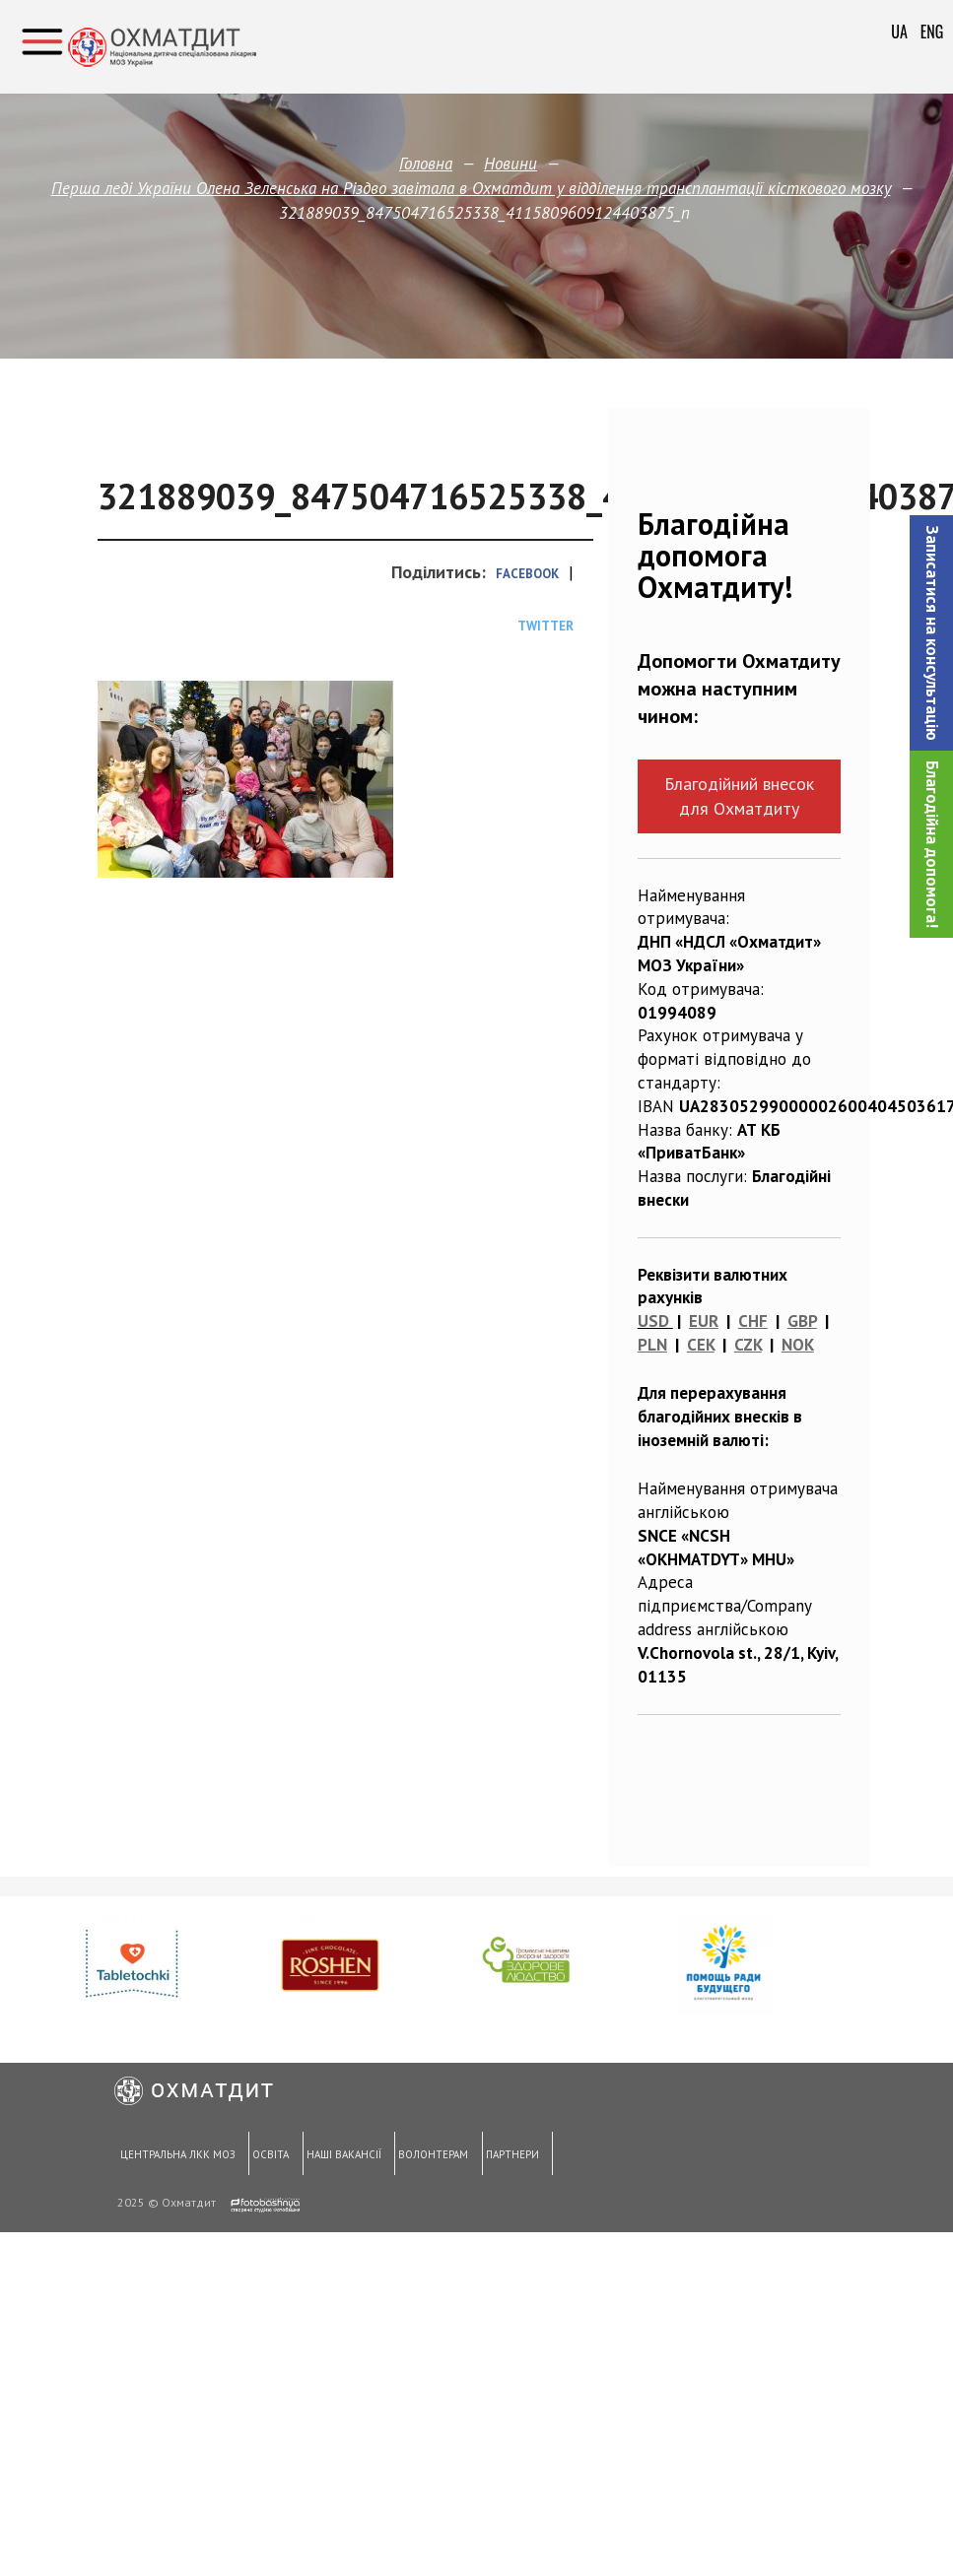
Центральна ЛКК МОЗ (177, 2155)
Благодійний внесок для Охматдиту (739, 796)
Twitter (545, 626)
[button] (931, 633)
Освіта (269, 2155)
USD (653, 1321)
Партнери (510, 2155)
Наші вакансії (342, 2155)
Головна (425, 163)
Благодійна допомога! (932, 844)
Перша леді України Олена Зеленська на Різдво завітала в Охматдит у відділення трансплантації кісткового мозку (470, 188)
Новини (510, 163)
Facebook (527, 573)
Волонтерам (431, 2155)
